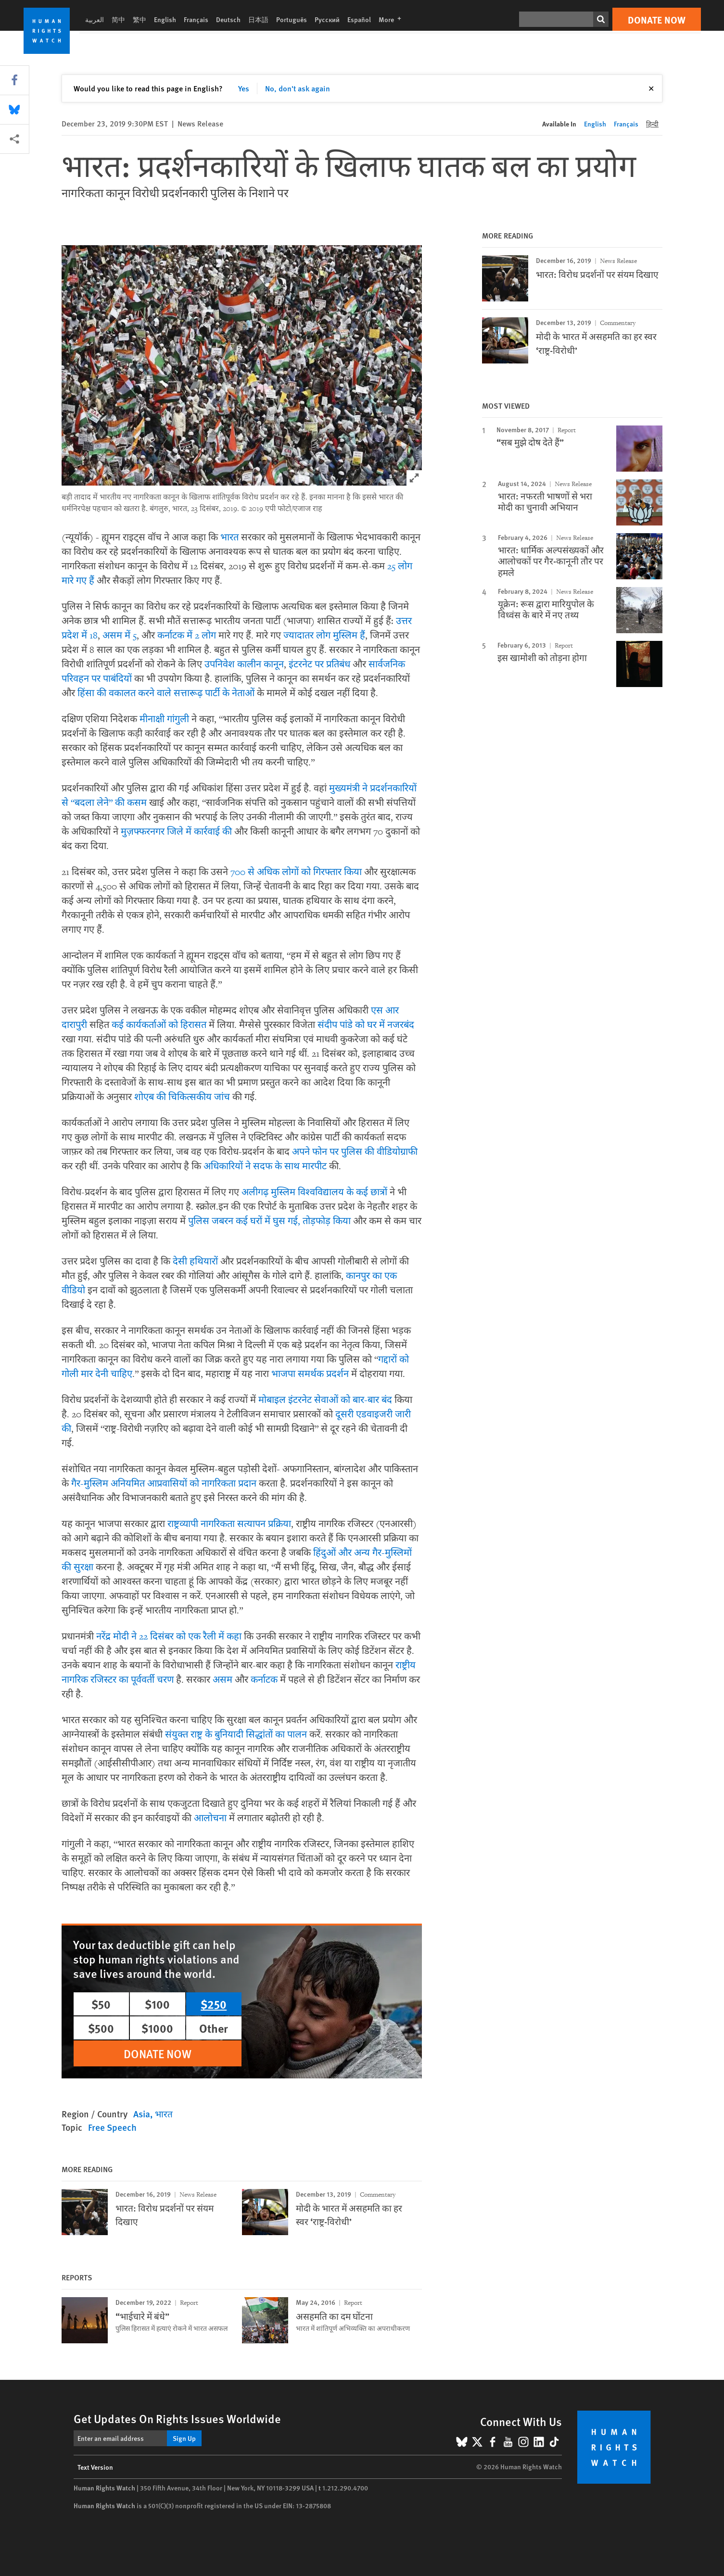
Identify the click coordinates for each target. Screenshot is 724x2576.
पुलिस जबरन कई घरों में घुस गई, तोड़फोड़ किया (269, 1221)
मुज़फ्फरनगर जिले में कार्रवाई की (176, 832)
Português (291, 19)
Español (359, 19)
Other (213, 2028)
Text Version (95, 2467)
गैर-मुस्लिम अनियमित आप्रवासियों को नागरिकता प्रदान (163, 1483)
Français (196, 19)
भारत (229, 537)
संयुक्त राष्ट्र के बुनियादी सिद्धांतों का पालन (236, 1734)
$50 (101, 2004)
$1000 (157, 2028)
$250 (214, 2004)
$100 (157, 2004)
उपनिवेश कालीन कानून (244, 664)
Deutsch (228, 19)
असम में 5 (119, 635)
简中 (118, 19)
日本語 (258, 19)
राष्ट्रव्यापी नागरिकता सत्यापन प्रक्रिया (229, 1524)
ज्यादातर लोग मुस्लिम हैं (324, 635)
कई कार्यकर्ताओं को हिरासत (159, 1025)
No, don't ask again (297, 88)
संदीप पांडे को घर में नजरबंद (366, 1025)
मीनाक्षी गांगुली (164, 719)
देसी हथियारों (195, 1261)
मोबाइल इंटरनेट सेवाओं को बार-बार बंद (325, 1400)
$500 (101, 2028)
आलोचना (210, 1818)
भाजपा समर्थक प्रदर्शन (310, 1374)
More (393, 19)
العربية (94, 19)
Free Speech (112, 2127)
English (165, 19)
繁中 (139, 19)
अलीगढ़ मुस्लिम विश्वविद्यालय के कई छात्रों (314, 1192)
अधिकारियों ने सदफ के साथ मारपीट (265, 1166)
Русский (327, 19)
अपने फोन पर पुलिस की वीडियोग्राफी (355, 1152)
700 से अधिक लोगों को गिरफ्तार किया (296, 872)
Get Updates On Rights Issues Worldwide (177, 2418)
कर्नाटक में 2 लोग (186, 635)
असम (222, 1680)
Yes (243, 88)
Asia (141, 2113)
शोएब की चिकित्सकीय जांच (182, 1097)
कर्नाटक (264, 1680)
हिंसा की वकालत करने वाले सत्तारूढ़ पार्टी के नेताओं (165, 693)
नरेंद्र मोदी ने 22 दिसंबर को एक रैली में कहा (168, 1636)
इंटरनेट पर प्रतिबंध (319, 664)
